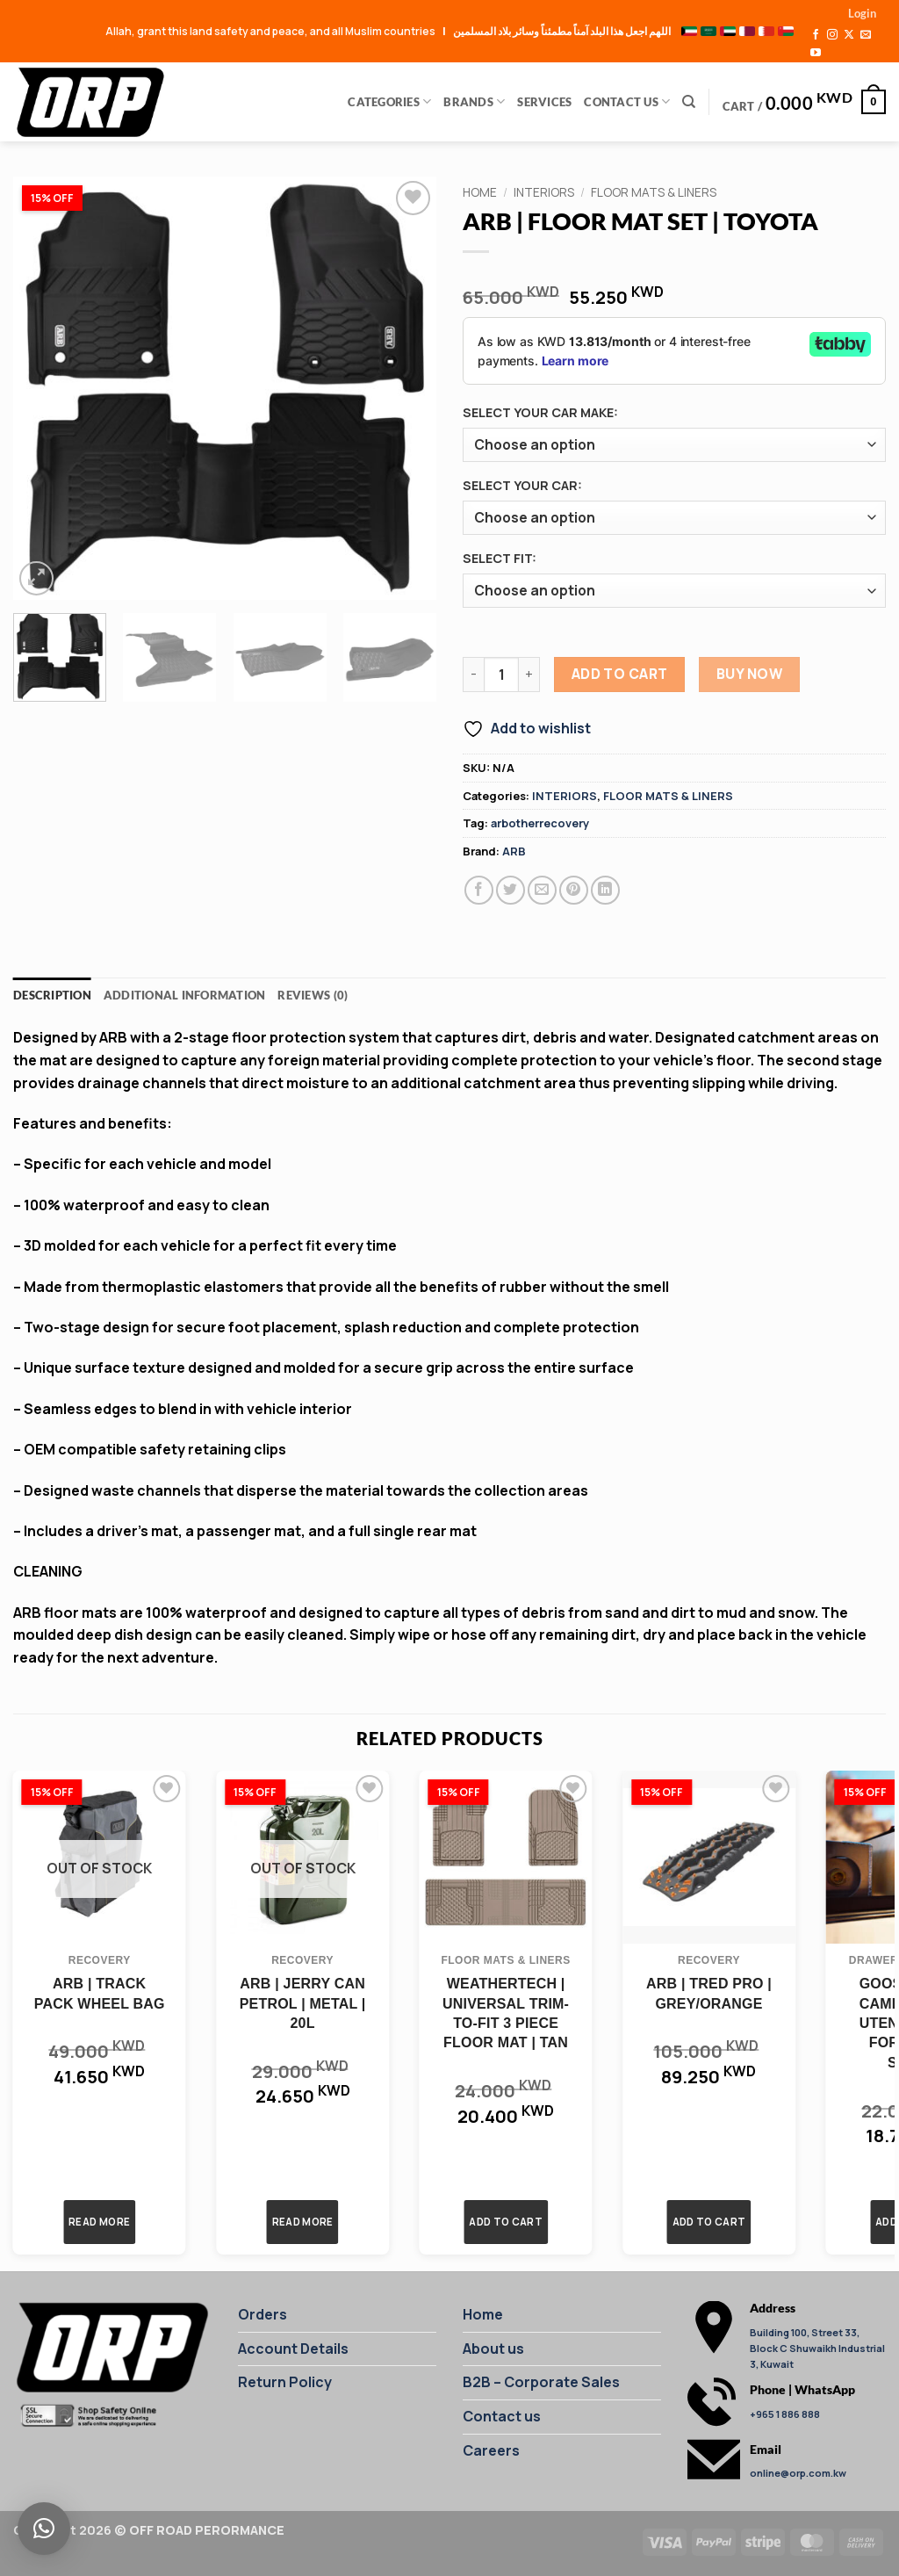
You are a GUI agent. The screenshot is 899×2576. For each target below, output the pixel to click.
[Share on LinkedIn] (605, 890)
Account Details (293, 2348)
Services (544, 102)
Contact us (502, 2416)
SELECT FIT (497, 558)
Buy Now (749, 673)
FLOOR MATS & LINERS (653, 192)
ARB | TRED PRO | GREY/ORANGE (709, 1993)
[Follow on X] (849, 35)
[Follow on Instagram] (832, 35)
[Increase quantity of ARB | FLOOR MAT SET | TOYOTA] (529, 674)
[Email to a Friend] (542, 890)
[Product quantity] (501, 674)
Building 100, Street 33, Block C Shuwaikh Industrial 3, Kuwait (817, 2348)
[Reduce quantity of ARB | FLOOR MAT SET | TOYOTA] (473, 674)
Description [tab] (52, 995)
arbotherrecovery (540, 823)
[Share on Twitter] (510, 890)
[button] (862, 13)
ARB (514, 851)
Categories (389, 101)
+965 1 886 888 (785, 2414)
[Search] (688, 102)
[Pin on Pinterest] (573, 890)
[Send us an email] (865, 35)
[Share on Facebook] (478, 890)
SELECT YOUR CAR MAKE (538, 412)
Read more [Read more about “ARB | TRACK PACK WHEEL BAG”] (99, 2221)
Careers (491, 2450)
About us (493, 2348)
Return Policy (285, 2382)
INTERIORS (544, 192)
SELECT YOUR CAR (520, 485)
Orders (262, 2314)
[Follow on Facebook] (815, 35)
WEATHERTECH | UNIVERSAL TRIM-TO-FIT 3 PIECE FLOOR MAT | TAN (505, 2013)
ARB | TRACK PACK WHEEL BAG (99, 1993)
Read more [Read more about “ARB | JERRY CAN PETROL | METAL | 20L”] (303, 2221)
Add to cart (620, 673)
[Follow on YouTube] (815, 53)
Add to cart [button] (506, 2221)
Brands (474, 101)
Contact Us (627, 101)
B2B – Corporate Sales (541, 2382)
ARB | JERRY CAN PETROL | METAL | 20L (303, 2003)
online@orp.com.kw (798, 2472)
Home (480, 192)
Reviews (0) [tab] (312, 995)
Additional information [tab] (185, 995)
